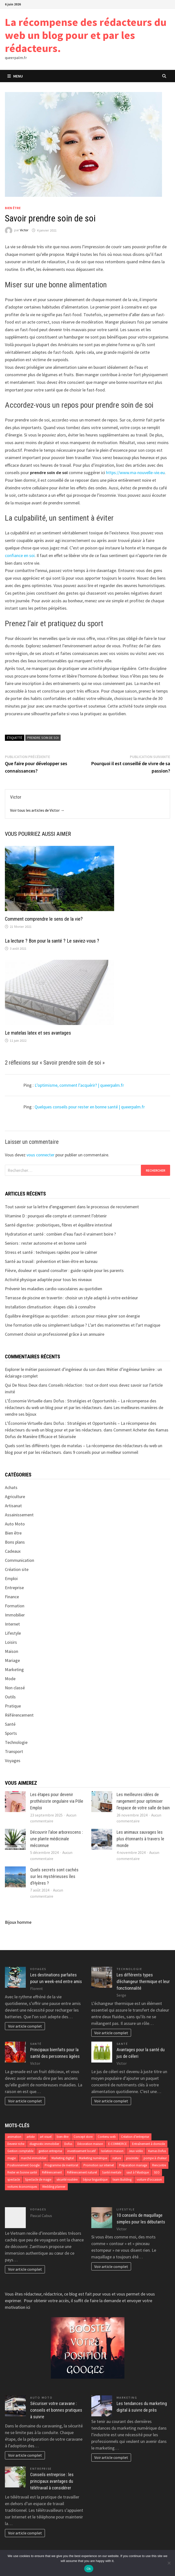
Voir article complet (25, 2026)
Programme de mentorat (61, 2165)
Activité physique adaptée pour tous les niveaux (48, 1279)
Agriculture (15, 1496)
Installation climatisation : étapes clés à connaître (50, 1307)
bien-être (62, 2137)
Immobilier (15, 1615)
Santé (10, 1724)
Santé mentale (111, 2172)
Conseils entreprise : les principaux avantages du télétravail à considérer (52, 2481)
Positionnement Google (23, 2165)
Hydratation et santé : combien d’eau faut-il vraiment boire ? (60, 1234)
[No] (168, 2562)
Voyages (12, 1760)
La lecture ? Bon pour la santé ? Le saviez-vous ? (52, 941)
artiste (31, 2137)
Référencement (19, 1715)
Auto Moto (15, 1524)
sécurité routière (67, 2179)
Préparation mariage (133, 2165)
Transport (14, 1751)
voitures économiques (22, 2187)
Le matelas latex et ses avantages (38, 1033)
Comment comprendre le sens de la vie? (44, 919)
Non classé (15, 1688)
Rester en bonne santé (22, 2172)
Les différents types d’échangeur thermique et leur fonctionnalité (143, 1981)
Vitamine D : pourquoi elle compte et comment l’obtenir (56, 1216)
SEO (157, 2172)
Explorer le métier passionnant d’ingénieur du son (50, 1369)
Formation (14, 1606)
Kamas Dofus (157, 2151)
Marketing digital (63, 2158)
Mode (10, 1678)
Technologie (16, 1742)
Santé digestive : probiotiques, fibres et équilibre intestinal (58, 1225)
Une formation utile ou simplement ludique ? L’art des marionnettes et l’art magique (82, 1325)
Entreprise (14, 1587)
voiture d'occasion (149, 2179)
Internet (12, 1624)
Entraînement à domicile (148, 2144)
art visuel (46, 2137)
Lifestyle (13, 1633)
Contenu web (107, 2137)
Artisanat (13, 1505)
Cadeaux (13, 1551)
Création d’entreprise (135, 2137)
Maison (11, 1651)
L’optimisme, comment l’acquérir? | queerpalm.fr (79, 1085)
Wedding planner (53, 2187)
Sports (11, 1733)
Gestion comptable (20, 2151)
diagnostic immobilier (44, 2144)
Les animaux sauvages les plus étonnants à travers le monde (140, 1839)
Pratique (13, 1706)
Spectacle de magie (38, 2179)
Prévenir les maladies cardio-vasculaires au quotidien (53, 1288)
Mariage (12, 1660)
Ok (89, 2569)
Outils (10, 1697)
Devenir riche (15, 2144)
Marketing (14, 1669)
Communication (19, 1560)
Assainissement (19, 1515)
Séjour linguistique (95, 2179)
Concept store (83, 2137)
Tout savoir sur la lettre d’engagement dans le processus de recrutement (72, 1207)
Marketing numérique (93, 2158)
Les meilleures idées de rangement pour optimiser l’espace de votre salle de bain (143, 1801)
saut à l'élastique (137, 2172)
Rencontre (159, 2165)
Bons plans (15, 1542)
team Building (122, 2179)
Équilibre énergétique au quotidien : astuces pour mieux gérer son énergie (72, 1316)
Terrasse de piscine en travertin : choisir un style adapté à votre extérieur (71, 1298)
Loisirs (11, 1642)
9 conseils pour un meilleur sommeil (105, 1452)
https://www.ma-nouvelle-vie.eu (135, 472)
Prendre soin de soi (43, 737)
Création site (16, 1569)
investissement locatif (81, 2151)
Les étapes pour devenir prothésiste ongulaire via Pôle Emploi (56, 1801)
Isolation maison (112, 2151)
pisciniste (132, 2158)
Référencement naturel (82, 2172)
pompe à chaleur (155, 2158)
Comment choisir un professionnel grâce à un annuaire (54, 1334)
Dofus (68, 2144)
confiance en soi (20, 555)
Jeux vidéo (136, 2151)
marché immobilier (33, 2158)
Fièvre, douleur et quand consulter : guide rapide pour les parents (64, 1270)
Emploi (11, 1578)
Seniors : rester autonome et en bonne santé (45, 1243)
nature (116, 2158)
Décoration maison (90, 2144)
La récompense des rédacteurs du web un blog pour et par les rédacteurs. (85, 35)
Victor (24, 230)
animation (14, 2137)
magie (11, 2158)
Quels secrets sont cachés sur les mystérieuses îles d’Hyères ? (54, 1876)
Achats (11, 1487)
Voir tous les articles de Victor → (37, 810)
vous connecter (40, 1155)
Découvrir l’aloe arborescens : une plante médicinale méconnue (56, 1839)
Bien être (13, 208)
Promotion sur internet (98, 2165)
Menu (15, 76)
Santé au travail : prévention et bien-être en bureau (51, 1261)
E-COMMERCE (117, 2144)
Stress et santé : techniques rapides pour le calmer (51, 1252)
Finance (12, 1596)
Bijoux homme (18, 1922)
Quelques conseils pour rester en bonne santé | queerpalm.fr (90, 1107)
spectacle (13, 2179)
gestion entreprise (50, 2151)
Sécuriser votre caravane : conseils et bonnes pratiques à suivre (56, 2410)
